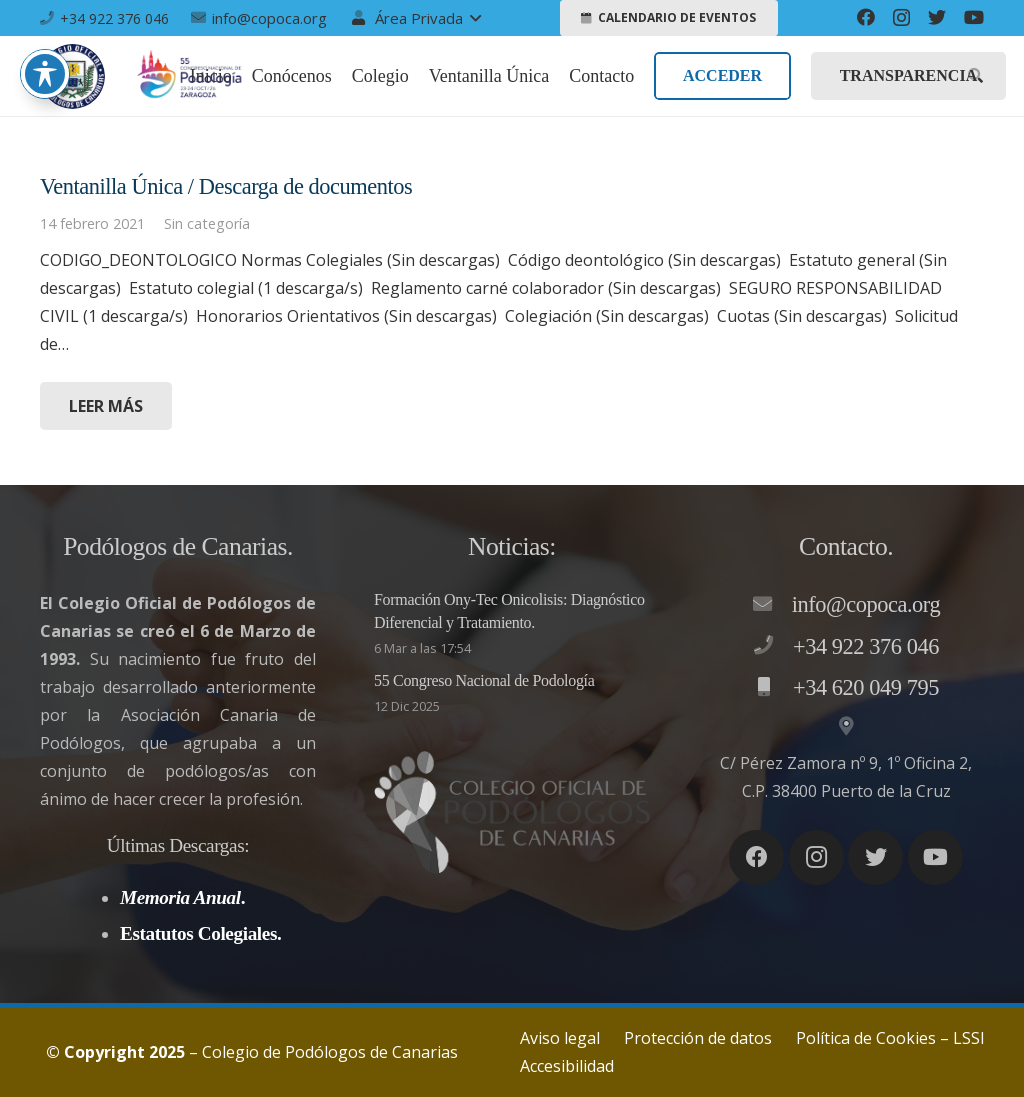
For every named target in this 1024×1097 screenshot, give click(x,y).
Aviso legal (560, 1038)
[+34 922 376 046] (773, 646)
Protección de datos (698, 1038)
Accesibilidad (567, 1066)
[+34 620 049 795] (773, 688)
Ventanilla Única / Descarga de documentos (226, 186)
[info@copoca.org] (772, 605)
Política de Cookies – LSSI (890, 1038)
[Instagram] (901, 18)
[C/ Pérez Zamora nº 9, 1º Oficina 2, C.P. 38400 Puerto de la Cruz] (846, 727)
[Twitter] (937, 17)
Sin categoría (207, 223)
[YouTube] (974, 17)
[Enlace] (72, 76)
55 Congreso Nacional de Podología (484, 680)
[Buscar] (975, 76)
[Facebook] (866, 17)
